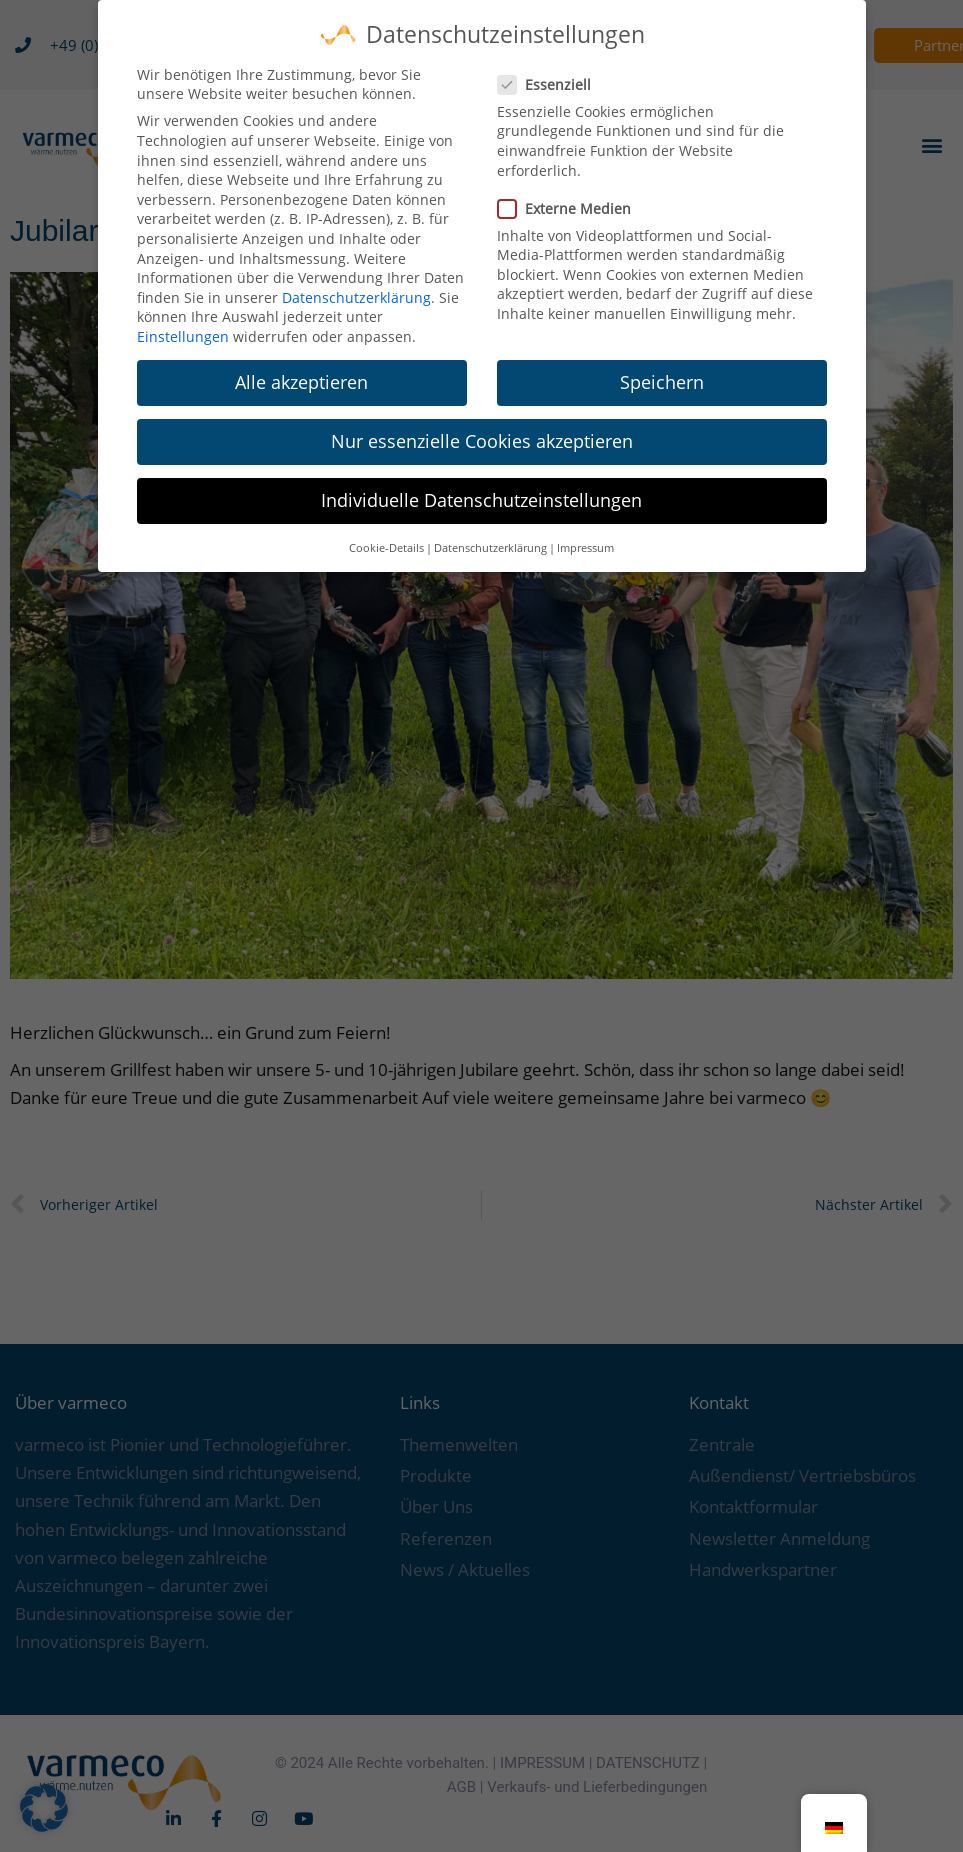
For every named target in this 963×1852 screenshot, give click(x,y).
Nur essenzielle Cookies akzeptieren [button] (482, 427)
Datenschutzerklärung (356, 283)
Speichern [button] (662, 368)
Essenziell (550, 70)
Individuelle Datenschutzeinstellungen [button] (481, 486)
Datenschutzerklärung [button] (490, 534)
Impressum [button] (585, 534)
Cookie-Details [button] (386, 534)
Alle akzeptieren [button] (301, 368)
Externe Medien (570, 194)
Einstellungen (183, 322)
